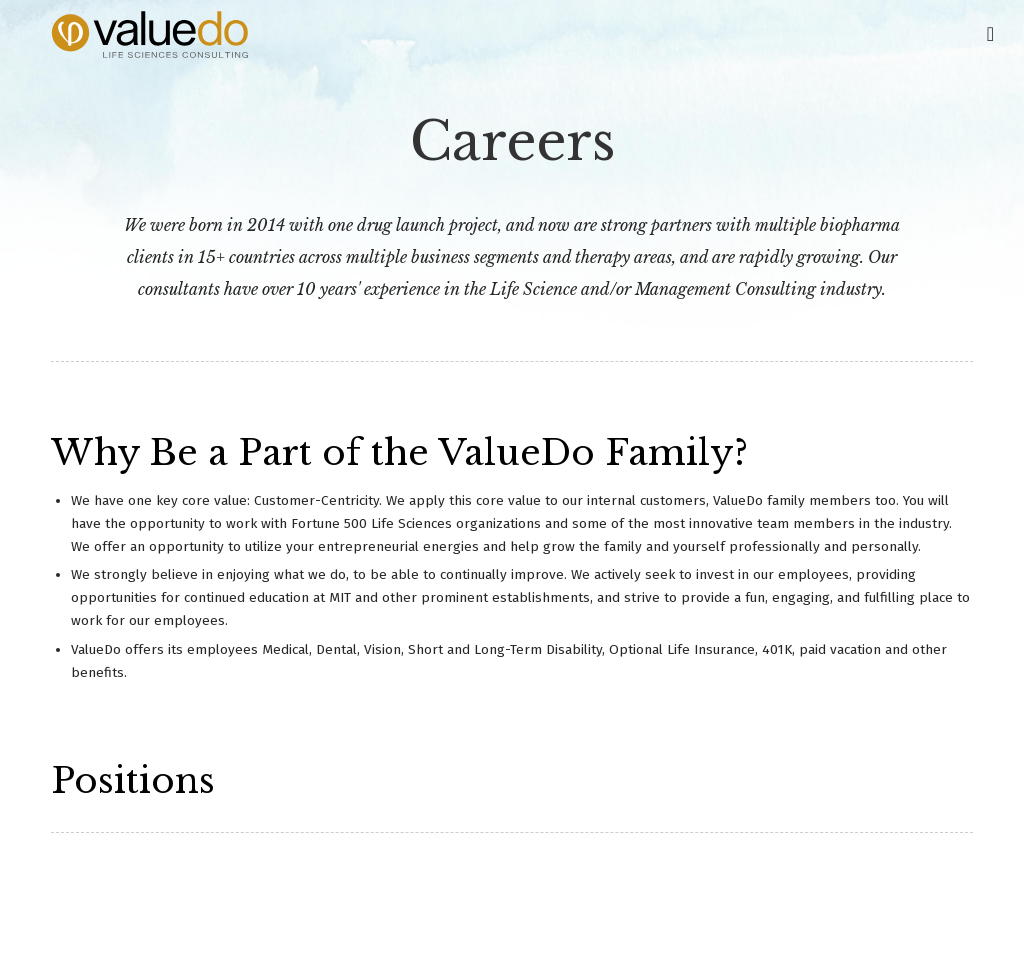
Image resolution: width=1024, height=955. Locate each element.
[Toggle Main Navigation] (990, 32)
